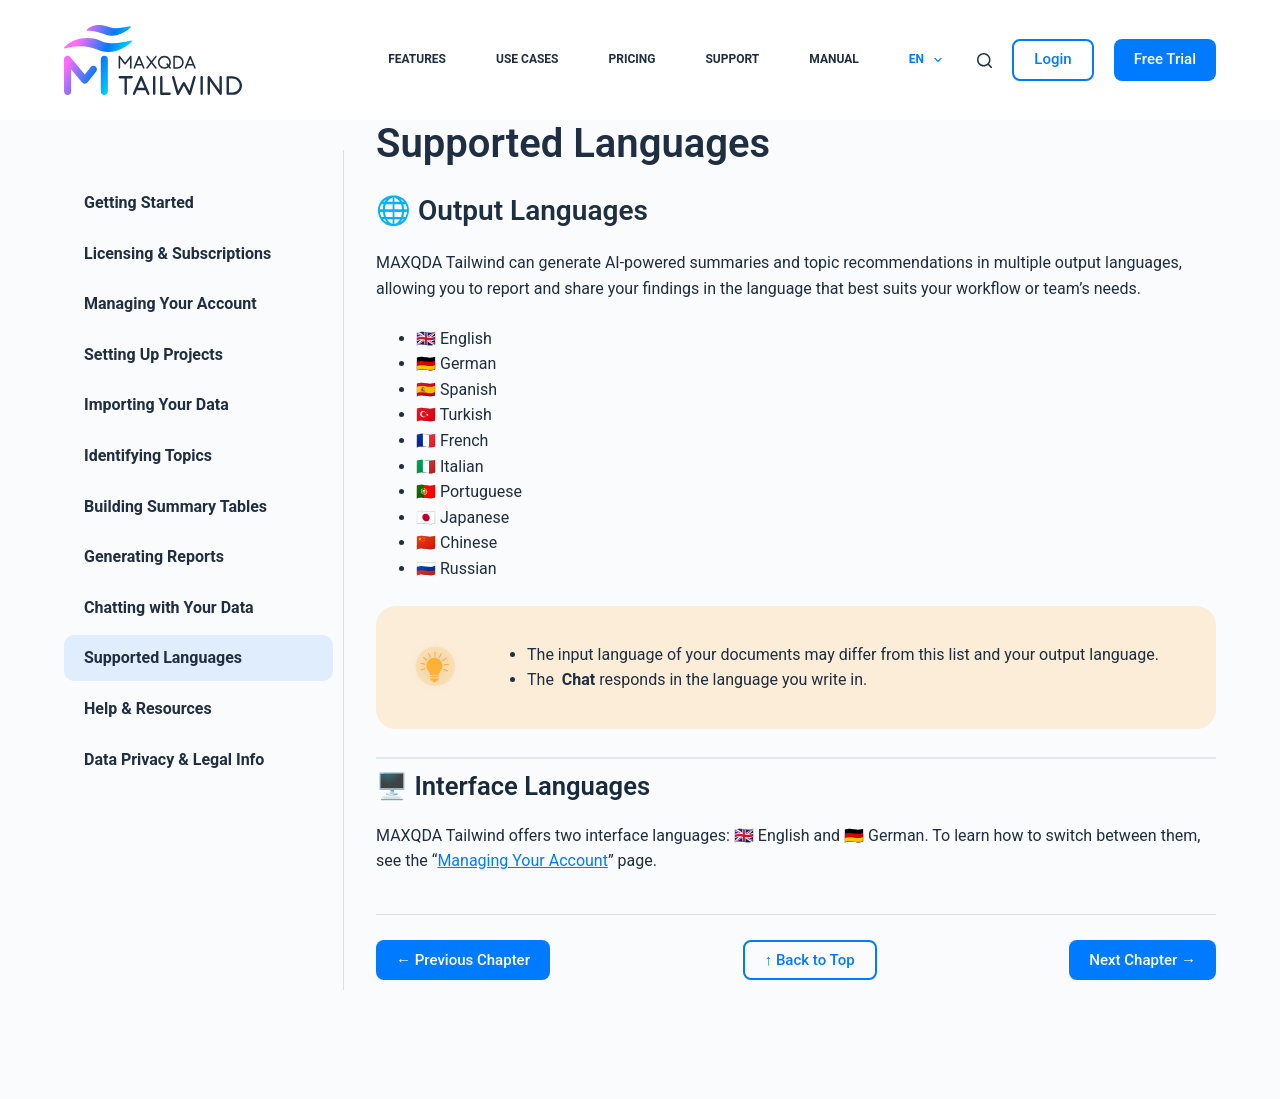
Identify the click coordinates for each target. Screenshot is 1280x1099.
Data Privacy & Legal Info (174, 759)
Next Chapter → (1142, 960)
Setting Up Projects (153, 354)
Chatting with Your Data (169, 607)
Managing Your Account (170, 303)
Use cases (527, 59)
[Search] (984, 60)
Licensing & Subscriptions (177, 253)
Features (417, 59)
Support (732, 59)
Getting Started (139, 202)
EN (930, 60)
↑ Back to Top (810, 960)
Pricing (631, 59)
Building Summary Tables (175, 506)
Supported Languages (163, 657)
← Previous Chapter (463, 960)
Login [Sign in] (1052, 59)
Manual (833, 59)
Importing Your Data (156, 404)
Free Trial (1165, 59)
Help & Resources (148, 708)
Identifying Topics (148, 455)
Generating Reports (154, 556)
